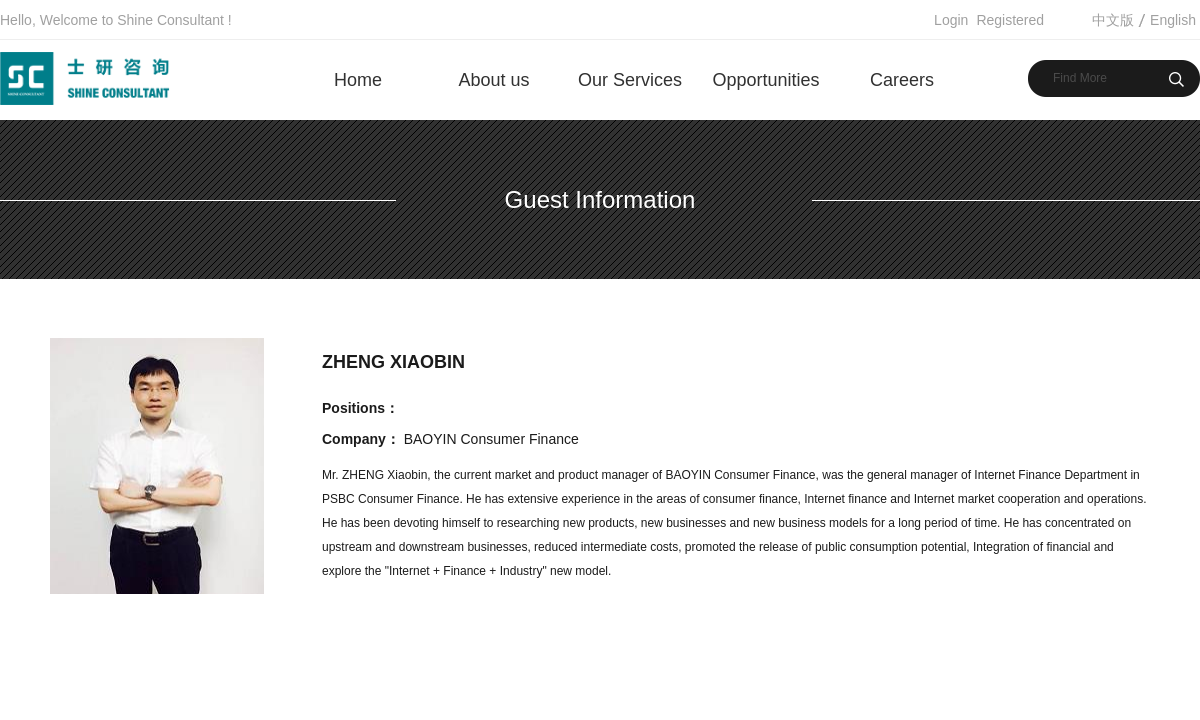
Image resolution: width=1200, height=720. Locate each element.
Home (358, 80)
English (1173, 20)
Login (951, 20)
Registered (1010, 20)
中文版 (1113, 20)
